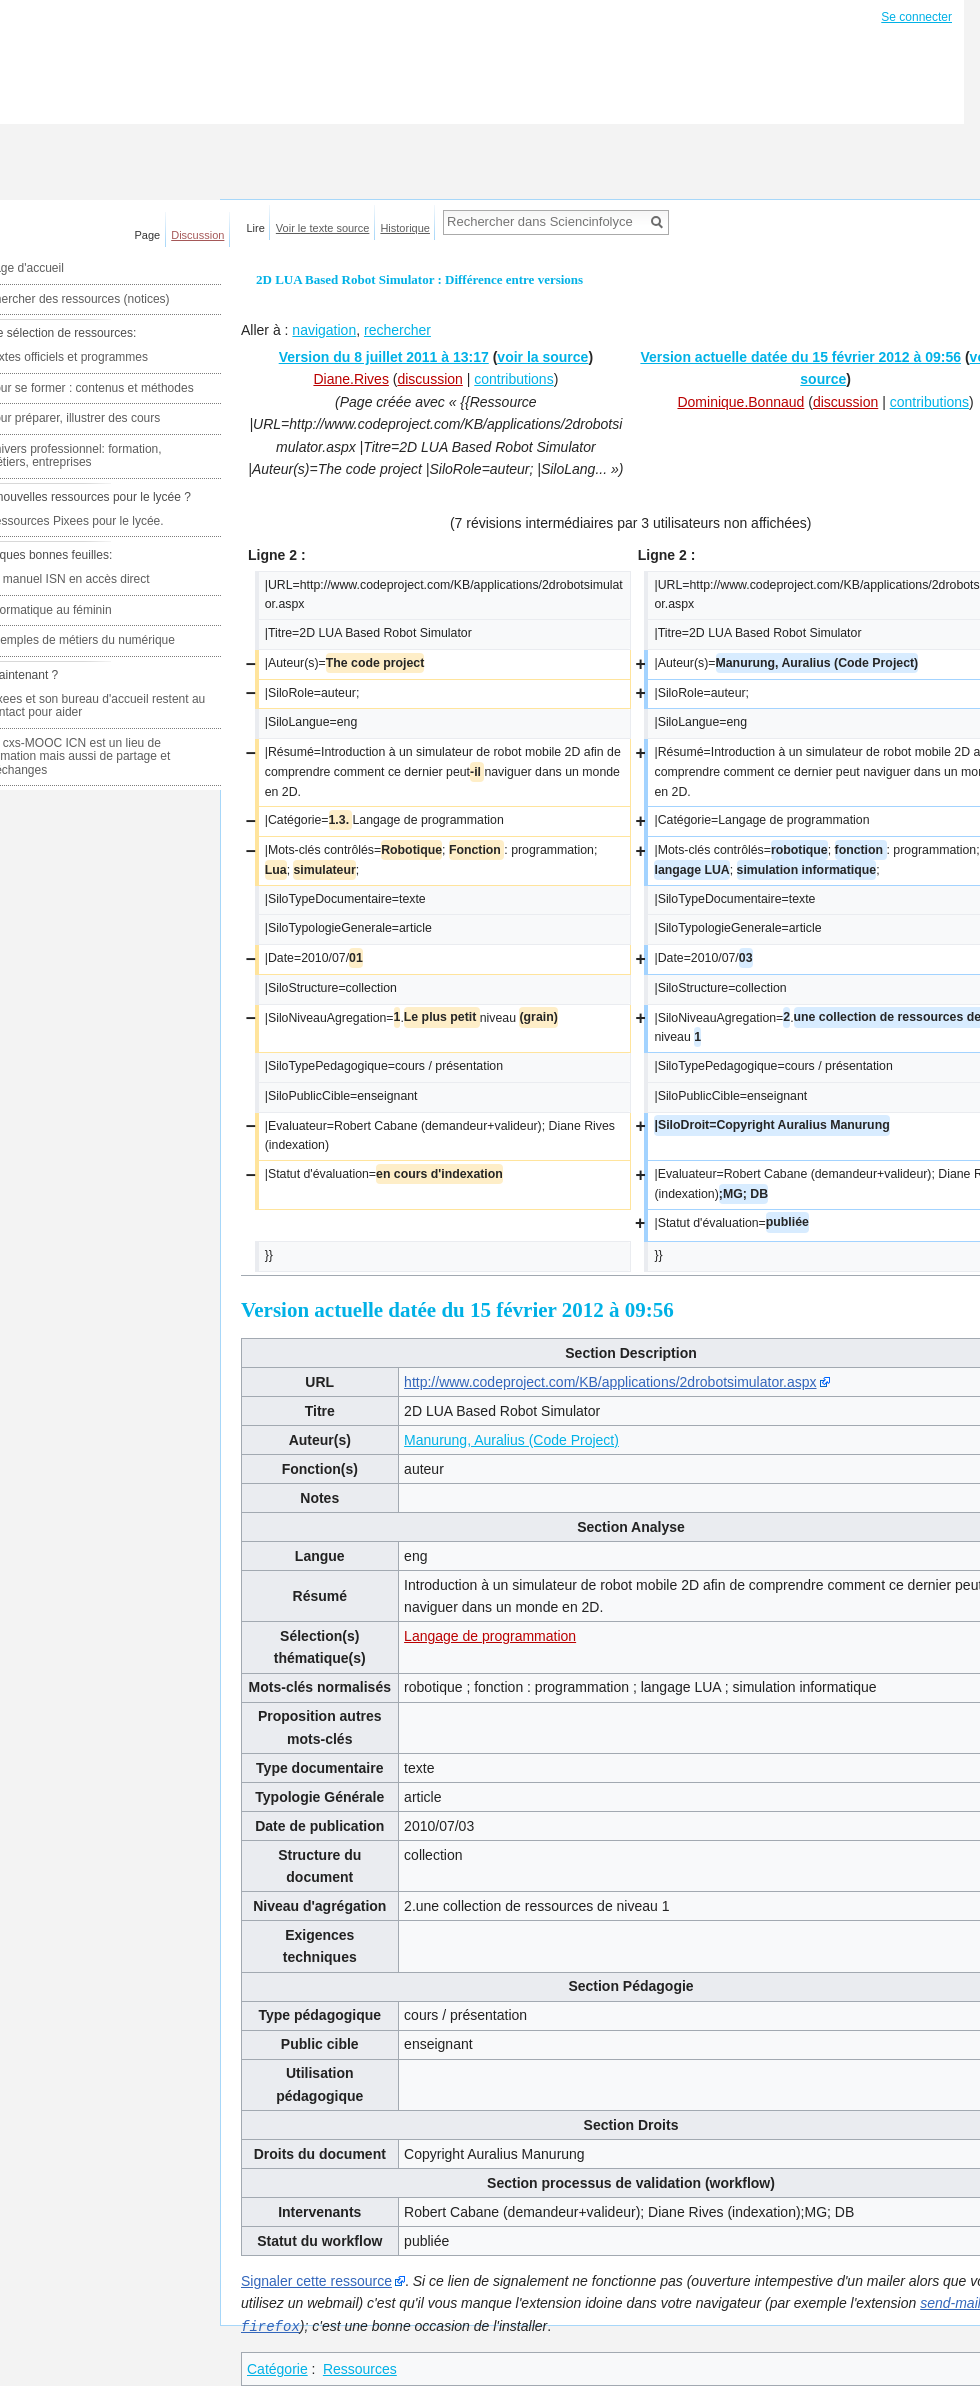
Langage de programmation (490, 1636)
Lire (256, 228)
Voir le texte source (323, 228)
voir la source (542, 357)
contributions (513, 379)
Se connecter (916, 17)
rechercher (397, 330)
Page (148, 235)
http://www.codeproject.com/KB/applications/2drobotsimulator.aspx (610, 1382)
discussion (429, 379)
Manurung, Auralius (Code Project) (511, 1440)
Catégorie (277, 2368)
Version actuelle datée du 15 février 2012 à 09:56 (800, 357)
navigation (324, 330)
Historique (405, 228)
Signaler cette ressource (316, 2281)
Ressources (360, 2368)
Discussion (197, 235)
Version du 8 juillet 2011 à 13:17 (384, 357)
